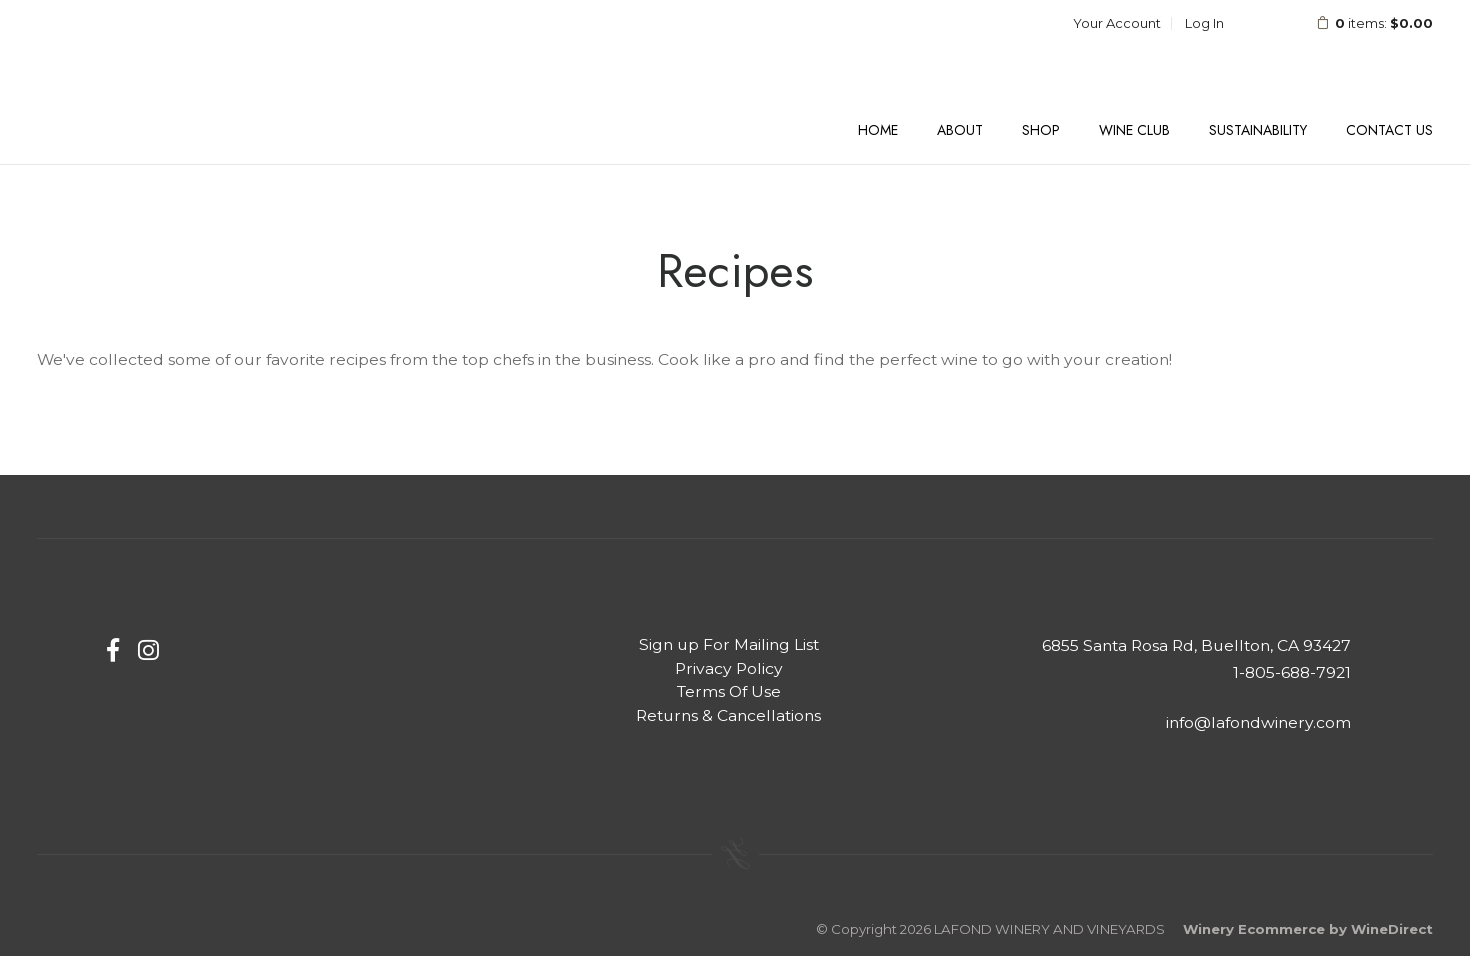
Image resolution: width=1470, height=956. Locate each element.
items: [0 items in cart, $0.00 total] (1361, 23)
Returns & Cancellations (728, 715)
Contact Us (1389, 130)
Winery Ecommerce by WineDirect (1308, 929)
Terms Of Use (729, 691)
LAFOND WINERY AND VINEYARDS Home (167, 74)
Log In (1204, 23)
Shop (1041, 130)
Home (878, 130)
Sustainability (1258, 130)
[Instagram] (148, 650)
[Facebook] (113, 650)
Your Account (1117, 23)
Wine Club (1134, 130)
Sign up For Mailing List (729, 644)
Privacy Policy (729, 668)
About (960, 130)
